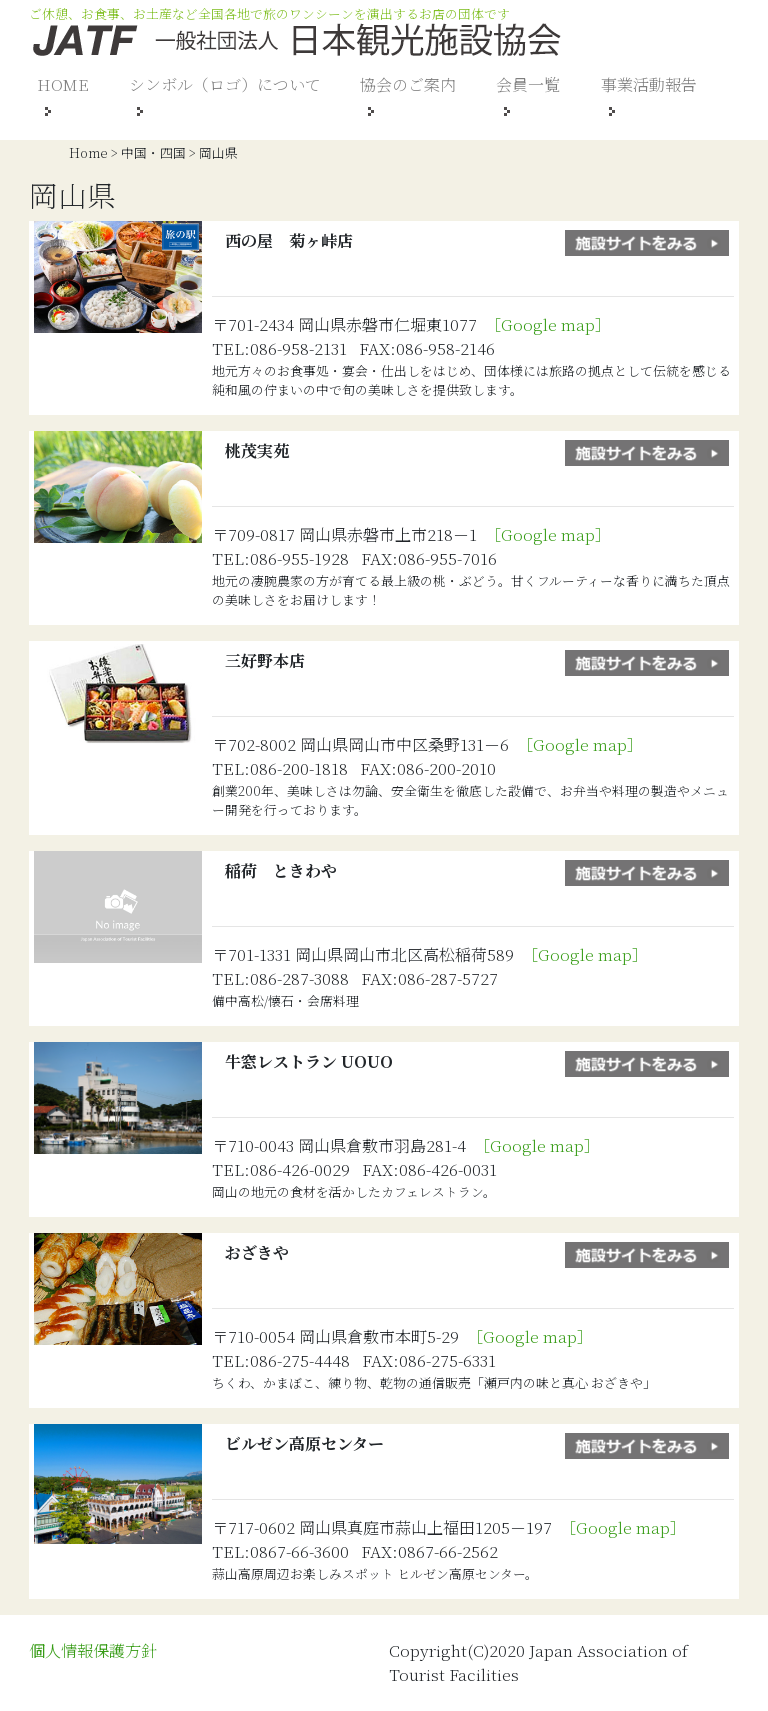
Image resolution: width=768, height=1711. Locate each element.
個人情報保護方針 (93, 1650)
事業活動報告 (649, 84)
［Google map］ (552, 324)
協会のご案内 (408, 84)
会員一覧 (528, 84)
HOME (63, 84)
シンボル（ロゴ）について (225, 84)
